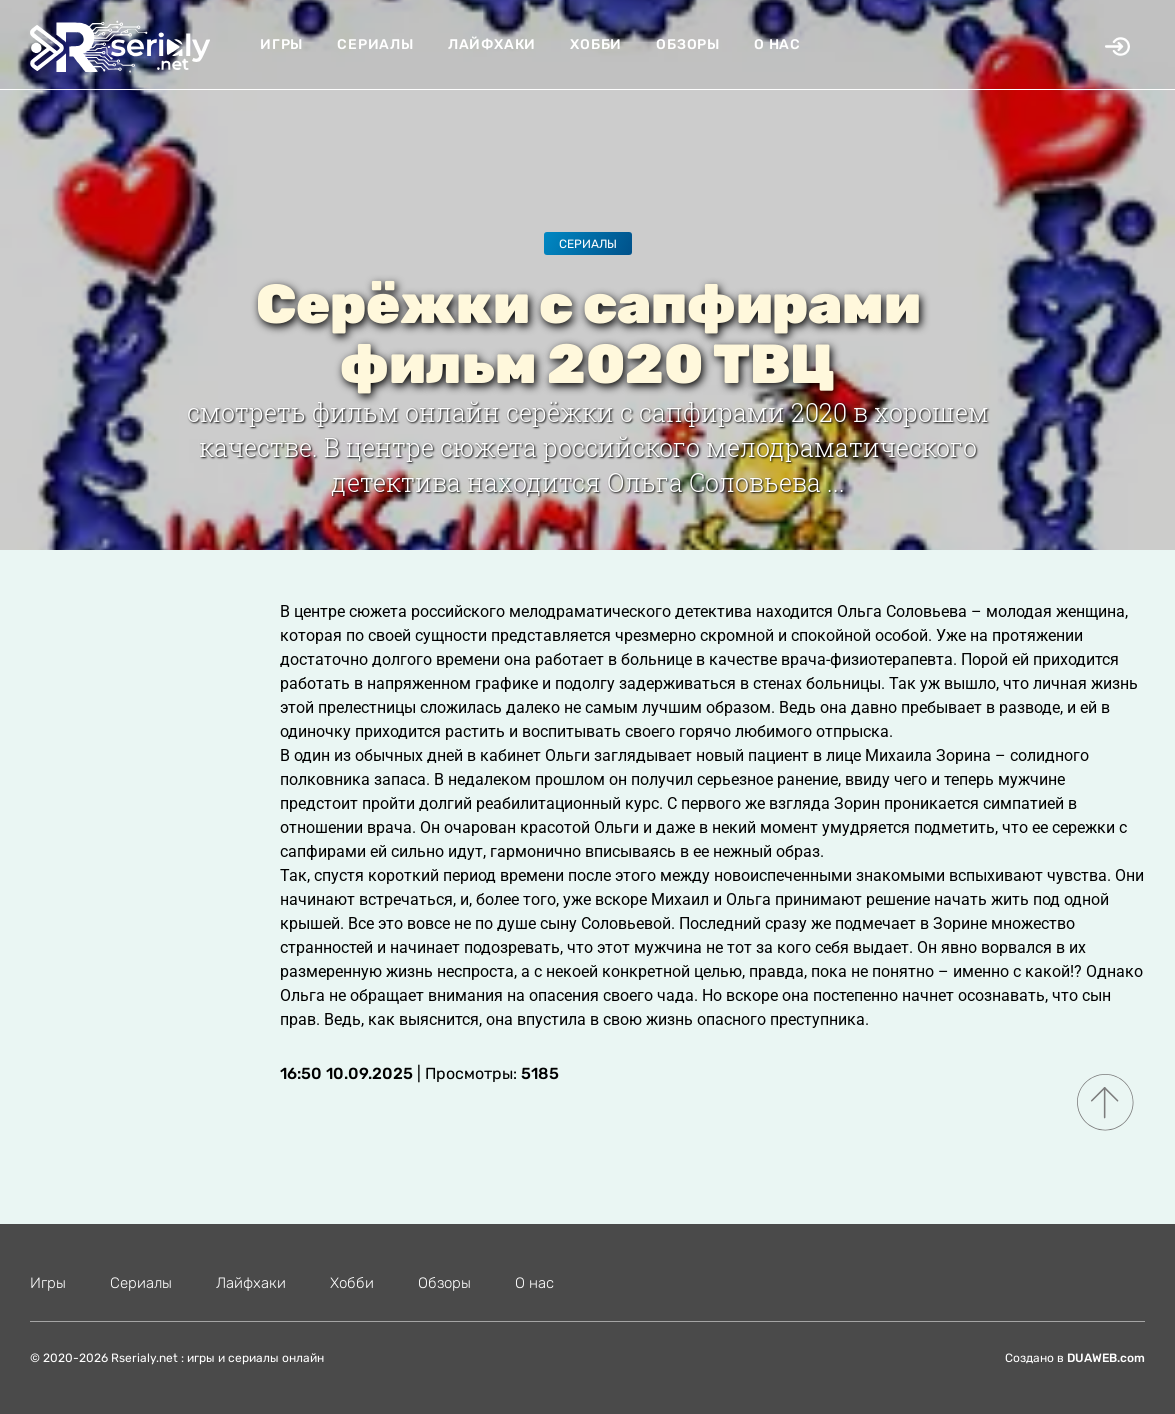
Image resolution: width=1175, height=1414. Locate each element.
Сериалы (375, 44)
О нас (777, 44)
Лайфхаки (492, 44)
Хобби (596, 44)
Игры (281, 44)
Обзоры (688, 44)
